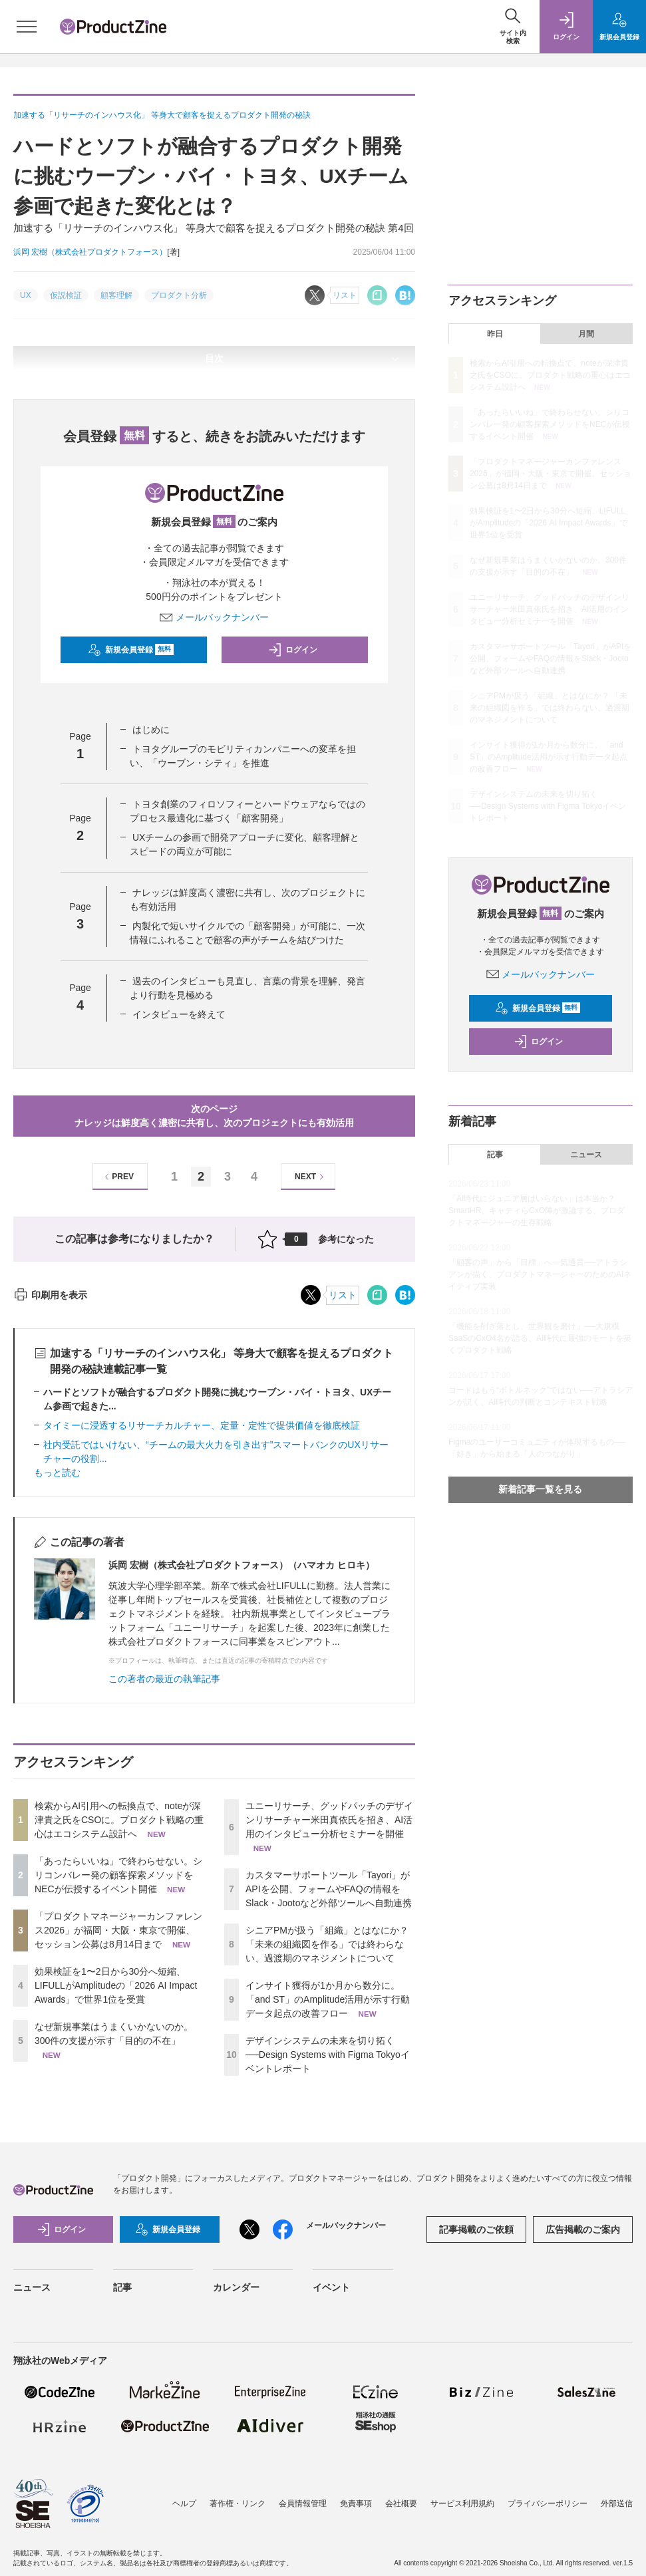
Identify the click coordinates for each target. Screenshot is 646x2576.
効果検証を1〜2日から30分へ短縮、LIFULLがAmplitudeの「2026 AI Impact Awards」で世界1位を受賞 (116, 1985)
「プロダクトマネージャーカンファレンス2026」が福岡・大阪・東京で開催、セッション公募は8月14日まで (118, 1930)
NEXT (311, 1177)
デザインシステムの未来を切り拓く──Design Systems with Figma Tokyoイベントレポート (327, 2054)
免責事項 (356, 2503)
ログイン (292, 649)
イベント (331, 2287)
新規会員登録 (131, 649)
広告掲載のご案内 (583, 2229)
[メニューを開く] (26, 26)
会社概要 (401, 2503)
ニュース (586, 1154)
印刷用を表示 (50, 1295)
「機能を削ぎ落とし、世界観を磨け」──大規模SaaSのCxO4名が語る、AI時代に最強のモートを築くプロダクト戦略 (539, 1338)
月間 (586, 334)
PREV (117, 1177)
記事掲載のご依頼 (476, 2229)
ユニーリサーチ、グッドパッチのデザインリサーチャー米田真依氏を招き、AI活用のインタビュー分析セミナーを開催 (329, 1819)
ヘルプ (184, 2503)
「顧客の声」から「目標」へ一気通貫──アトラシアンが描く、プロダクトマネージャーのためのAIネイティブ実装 (539, 1274)
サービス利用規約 (462, 2503)
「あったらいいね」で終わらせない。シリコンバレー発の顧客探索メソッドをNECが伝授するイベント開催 (118, 1875)
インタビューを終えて (179, 1014)
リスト (343, 1295)
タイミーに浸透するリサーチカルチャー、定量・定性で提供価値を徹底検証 (201, 1425)
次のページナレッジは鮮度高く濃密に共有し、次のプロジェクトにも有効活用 (214, 1115)
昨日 (495, 334)
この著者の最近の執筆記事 (164, 1678)
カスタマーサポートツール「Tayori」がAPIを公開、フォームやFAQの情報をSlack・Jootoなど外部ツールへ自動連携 (328, 1889)
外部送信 (617, 2503)
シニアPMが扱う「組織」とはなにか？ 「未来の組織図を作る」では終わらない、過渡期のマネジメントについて (326, 1944)
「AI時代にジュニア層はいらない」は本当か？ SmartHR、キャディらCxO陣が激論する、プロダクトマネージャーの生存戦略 (536, 1210)
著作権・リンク (237, 2503)
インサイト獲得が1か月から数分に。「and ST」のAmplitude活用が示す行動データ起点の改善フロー (327, 1999)
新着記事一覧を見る (540, 1489)
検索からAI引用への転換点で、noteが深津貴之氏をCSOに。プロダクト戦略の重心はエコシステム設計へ (119, 1819)
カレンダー (236, 2287)
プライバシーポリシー (547, 2503)
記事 (495, 1154)
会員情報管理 (303, 2503)
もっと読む (57, 1472)
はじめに (151, 729)
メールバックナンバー (214, 617)
